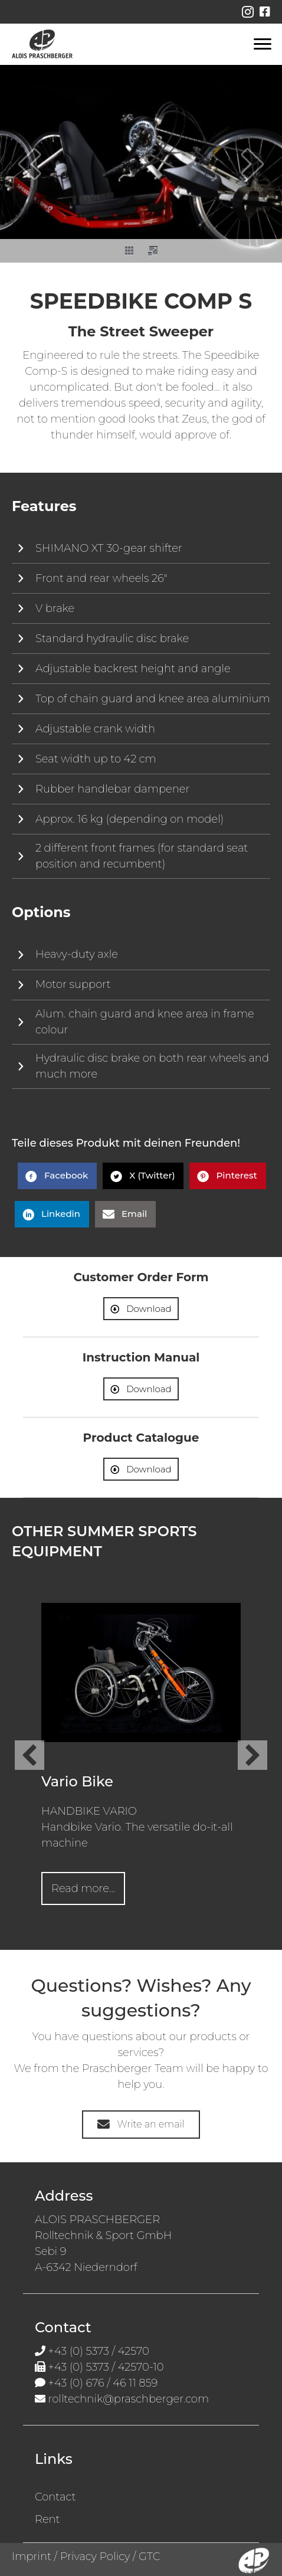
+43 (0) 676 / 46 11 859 (103, 2383)
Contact (55, 2496)
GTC (149, 2556)
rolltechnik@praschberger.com (128, 2398)
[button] (29, 164)
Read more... (88, 1887)
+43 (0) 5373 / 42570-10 (106, 2367)
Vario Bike (77, 1781)
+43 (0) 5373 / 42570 (98, 2351)
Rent (47, 2519)
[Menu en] (262, 44)
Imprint (31, 2556)
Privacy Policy (95, 2556)
